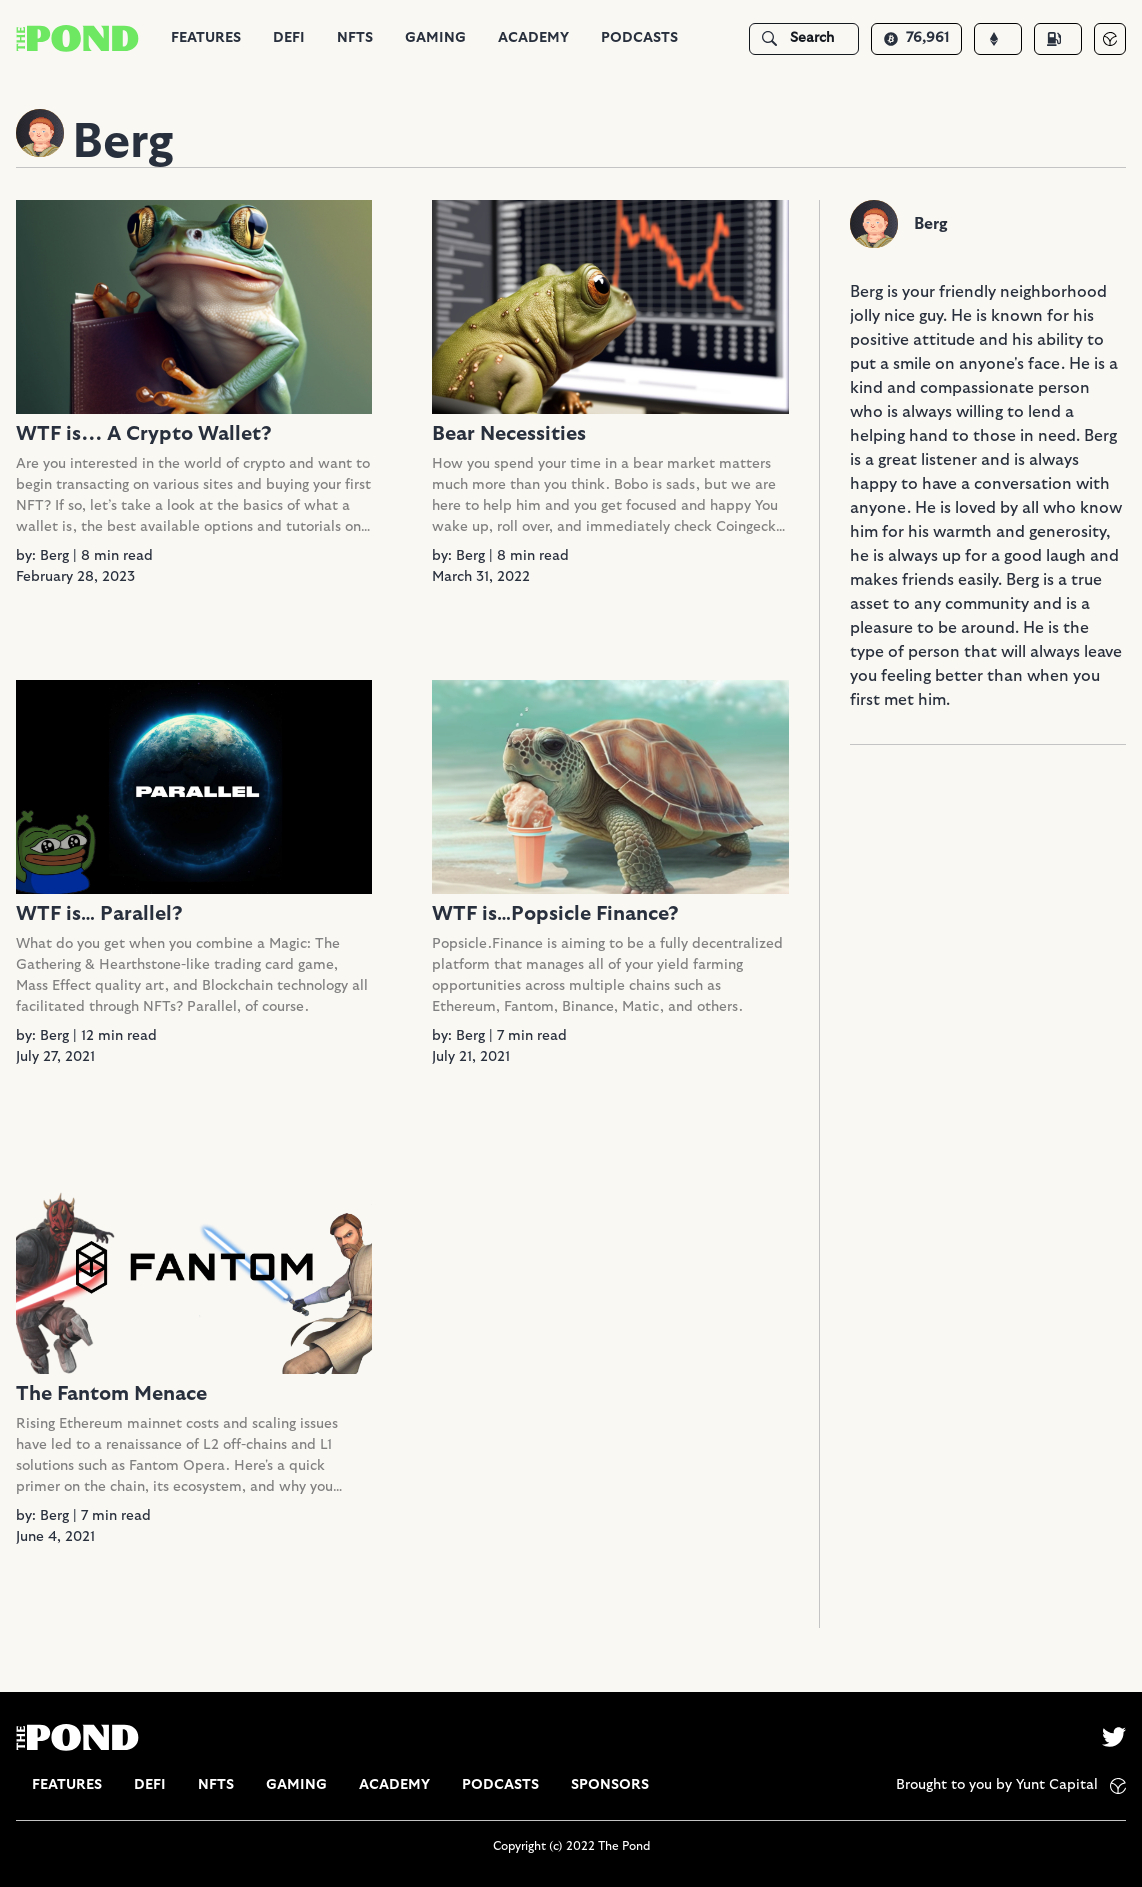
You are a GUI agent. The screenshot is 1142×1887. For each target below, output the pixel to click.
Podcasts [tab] (639, 38)
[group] (206, 38)
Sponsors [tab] (610, 1785)
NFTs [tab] (355, 38)
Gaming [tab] (435, 38)
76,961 (916, 38)
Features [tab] (206, 38)
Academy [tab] (533, 38)
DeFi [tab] (289, 38)
